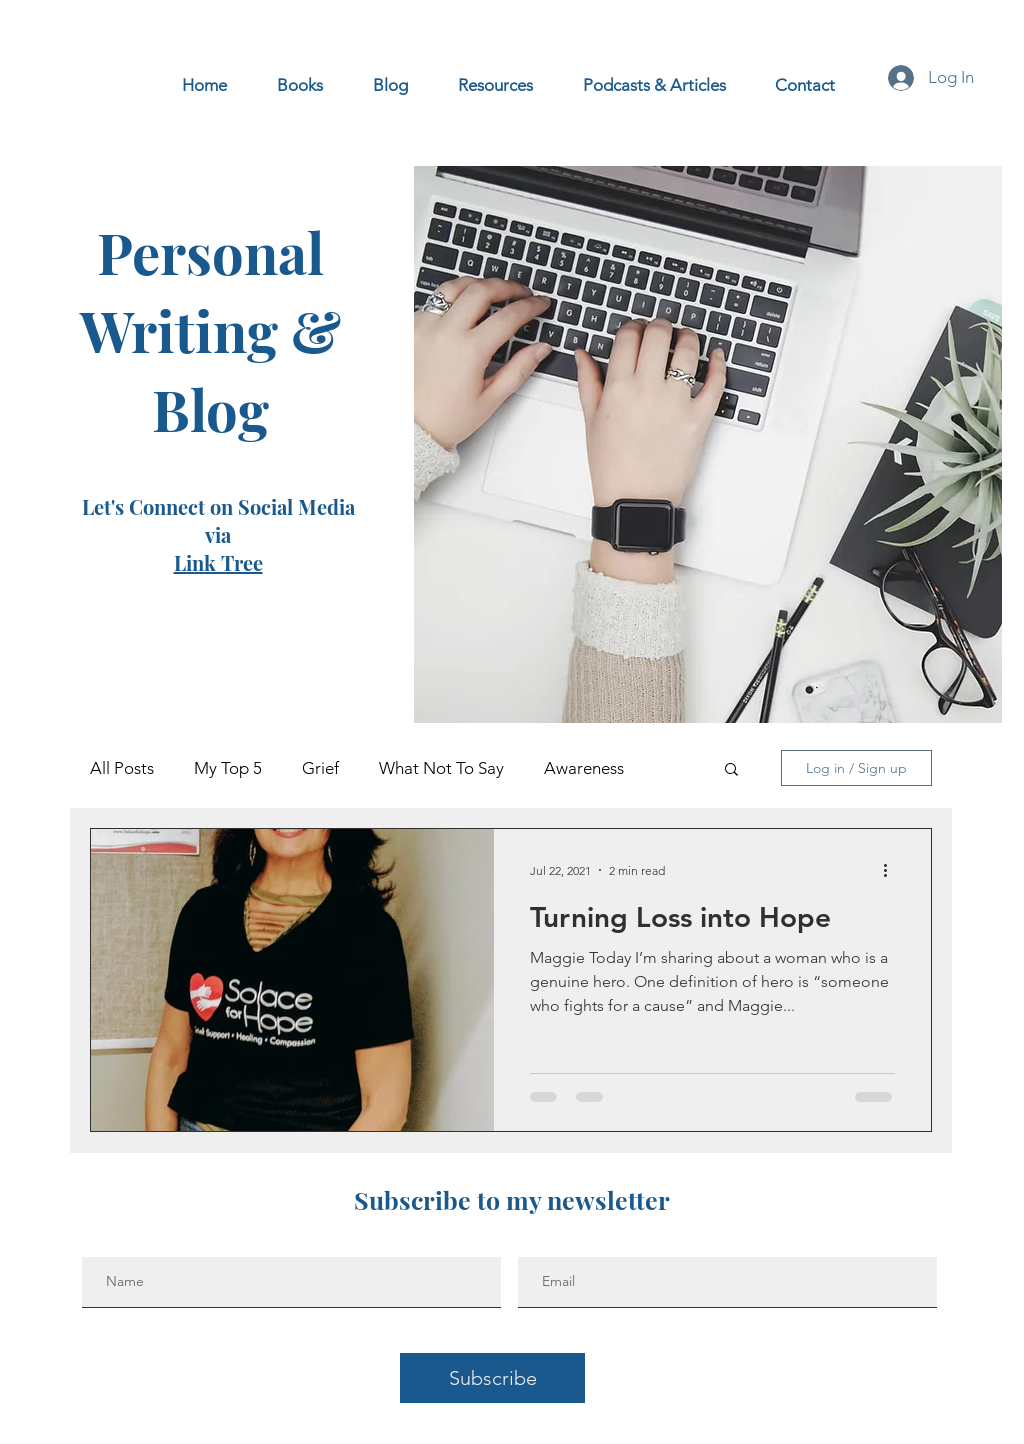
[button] (731, 770)
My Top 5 (228, 768)
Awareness (584, 768)
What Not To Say (441, 768)
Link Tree (218, 562)
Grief (320, 768)
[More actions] (892, 870)
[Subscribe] (492, 1378)
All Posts (122, 768)
